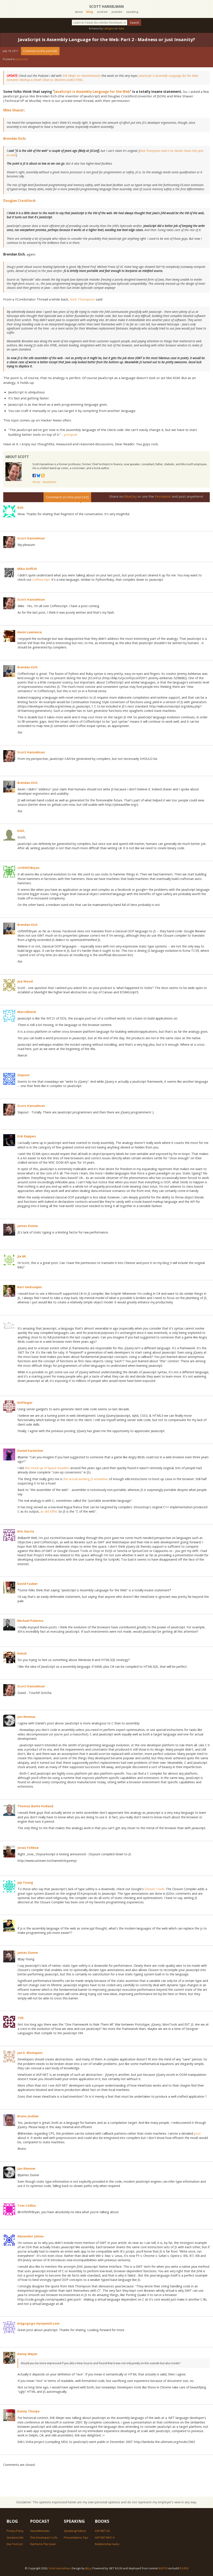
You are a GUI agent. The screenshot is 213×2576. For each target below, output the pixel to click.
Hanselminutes (40, 2531)
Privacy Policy (14, 2531)
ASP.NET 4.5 (102, 2531)
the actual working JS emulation (85, 1479)
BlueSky (130, 496)
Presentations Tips (76, 2537)
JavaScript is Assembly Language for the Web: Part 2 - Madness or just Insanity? (106, 39)
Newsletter (49, 482)
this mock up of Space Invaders (47, 1468)
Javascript (22, 59)
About (36, 482)
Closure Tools (154, 1889)
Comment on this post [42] (40, 51)
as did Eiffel (48, 1511)
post (197, 2133)
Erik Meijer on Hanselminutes (82, 76)
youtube (116, 12)
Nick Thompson (82, 299)
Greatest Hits (15, 2537)
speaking (132, 12)
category (108, 28)
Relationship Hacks (107, 2544)
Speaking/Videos (75, 2531)
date (121, 28)
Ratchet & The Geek (43, 2544)
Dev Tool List (14, 2544)
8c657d (163, 2568)
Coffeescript (41, 579)
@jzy (88, 2568)
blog (89, 12)
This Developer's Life (43, 2537)
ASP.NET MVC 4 (104, 2537)
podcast (102, 12)
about (78, 12)
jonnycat (70, 434)
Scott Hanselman (106, 6)
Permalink (163, 496)
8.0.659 (183, 2568)
